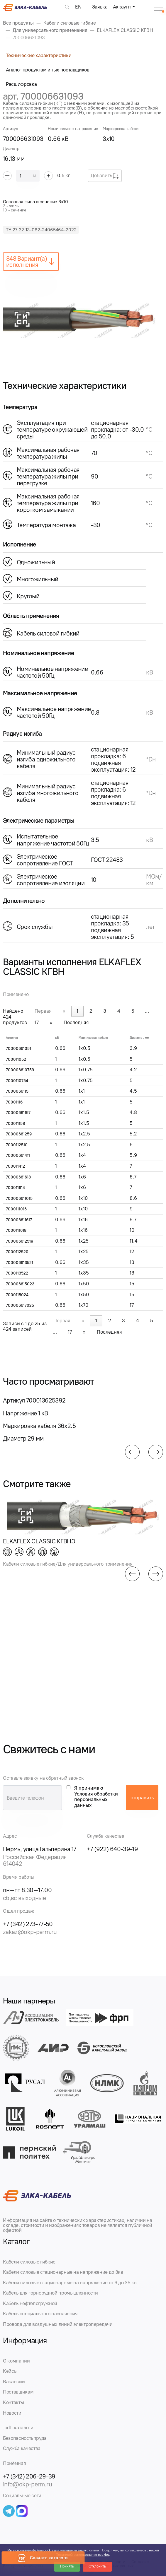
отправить (142, 1798)
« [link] (64, 1011)
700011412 (15, 1166)
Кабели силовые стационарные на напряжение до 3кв (63, 2272)
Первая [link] (43, 1011)
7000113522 (17, 1273)
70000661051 (18, 1048)
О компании (16, 2361)
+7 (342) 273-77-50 (28, 1924)
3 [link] (104, 1011)
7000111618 (16, 1230)
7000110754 (17, 1080)
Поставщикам (18, 2392)
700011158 (15, 1123)
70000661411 (18, 1155)
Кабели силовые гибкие (29, 2262)
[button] (132, 1452)
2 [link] (90, 1011)
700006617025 (20, 1305)
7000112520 (17, 1251)
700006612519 (19, 1241)
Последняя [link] (76, 1022)
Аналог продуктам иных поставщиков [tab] (47, 70)
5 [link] (132, 1011)
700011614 (15, 1187)
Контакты (13, 2402)
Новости (12, 2413)
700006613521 (19, 1262)
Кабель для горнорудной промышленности (50, 2293)
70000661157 (18, 1112)
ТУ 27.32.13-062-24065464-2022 (41, 229)
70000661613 (18, 1177)
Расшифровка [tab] (21, 84)
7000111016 (16, 1209)
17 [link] (37, 1022)
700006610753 (20, 1069)
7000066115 (17, 1091)
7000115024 (17, 1294)
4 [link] (118, 1011)
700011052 (16, 1059)
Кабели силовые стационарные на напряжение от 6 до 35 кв (69, 2282)
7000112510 (17, 1144)
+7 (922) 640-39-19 (112, 1849)
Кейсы (10, 2371)
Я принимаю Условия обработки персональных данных (96, 1796)
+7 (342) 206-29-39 (29, 2476)
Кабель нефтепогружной (30, 2303)
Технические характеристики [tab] (38, 55)
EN (78, 7)
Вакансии (14, 2381)
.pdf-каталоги (18, 2427)
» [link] (51, 1022)
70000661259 (19, 1134)
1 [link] (77, 1011)
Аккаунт (122, 7)
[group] (83, 319)
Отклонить (97, 2566)
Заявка (100, 7)
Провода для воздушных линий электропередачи (57, 2324)
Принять (67, 2566)
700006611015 (19, 1198)
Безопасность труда (25, 2438)
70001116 (14, 1102)
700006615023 (20, 1284)
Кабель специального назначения (40, 2314)
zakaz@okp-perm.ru (30, 1932)
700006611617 (19, 1219)
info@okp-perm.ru (27, 2484)
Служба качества (21, 2448)
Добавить (105, 175)
